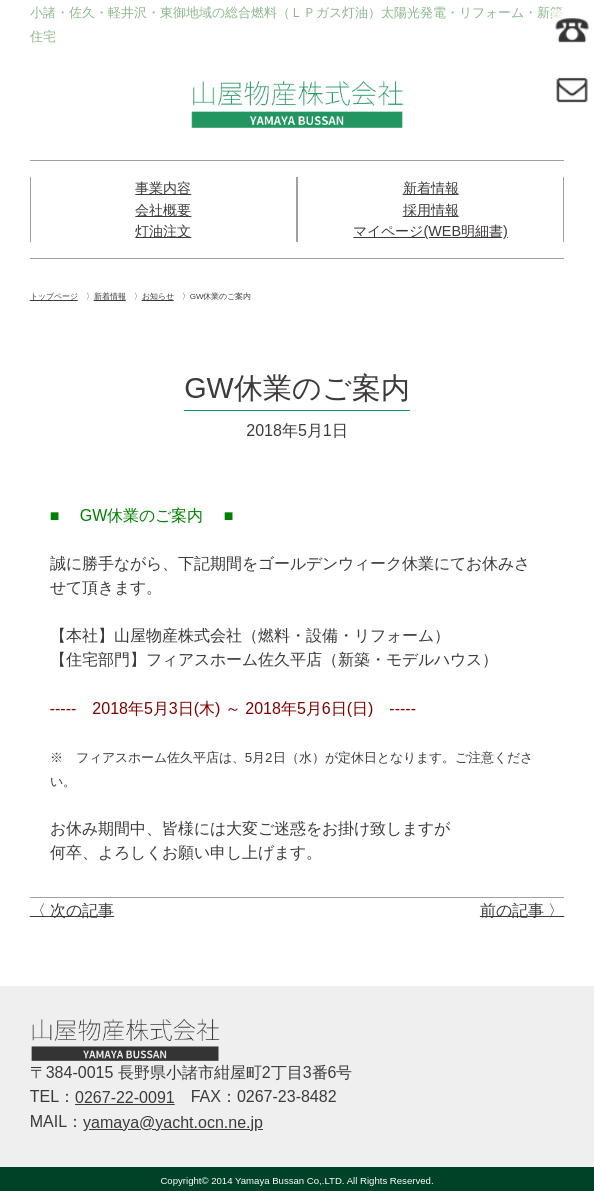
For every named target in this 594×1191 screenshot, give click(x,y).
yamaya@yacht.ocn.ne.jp (173, 1122)
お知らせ (158, 296)
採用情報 (431, 210)
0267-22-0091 (125, 1097)
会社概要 (163, 210)
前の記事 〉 (522, 909)
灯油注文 (163, 231)
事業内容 (163, 188)
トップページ (54, 296)
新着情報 (431, 188)
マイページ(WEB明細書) (430, 231)
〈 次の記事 (72, 909)
